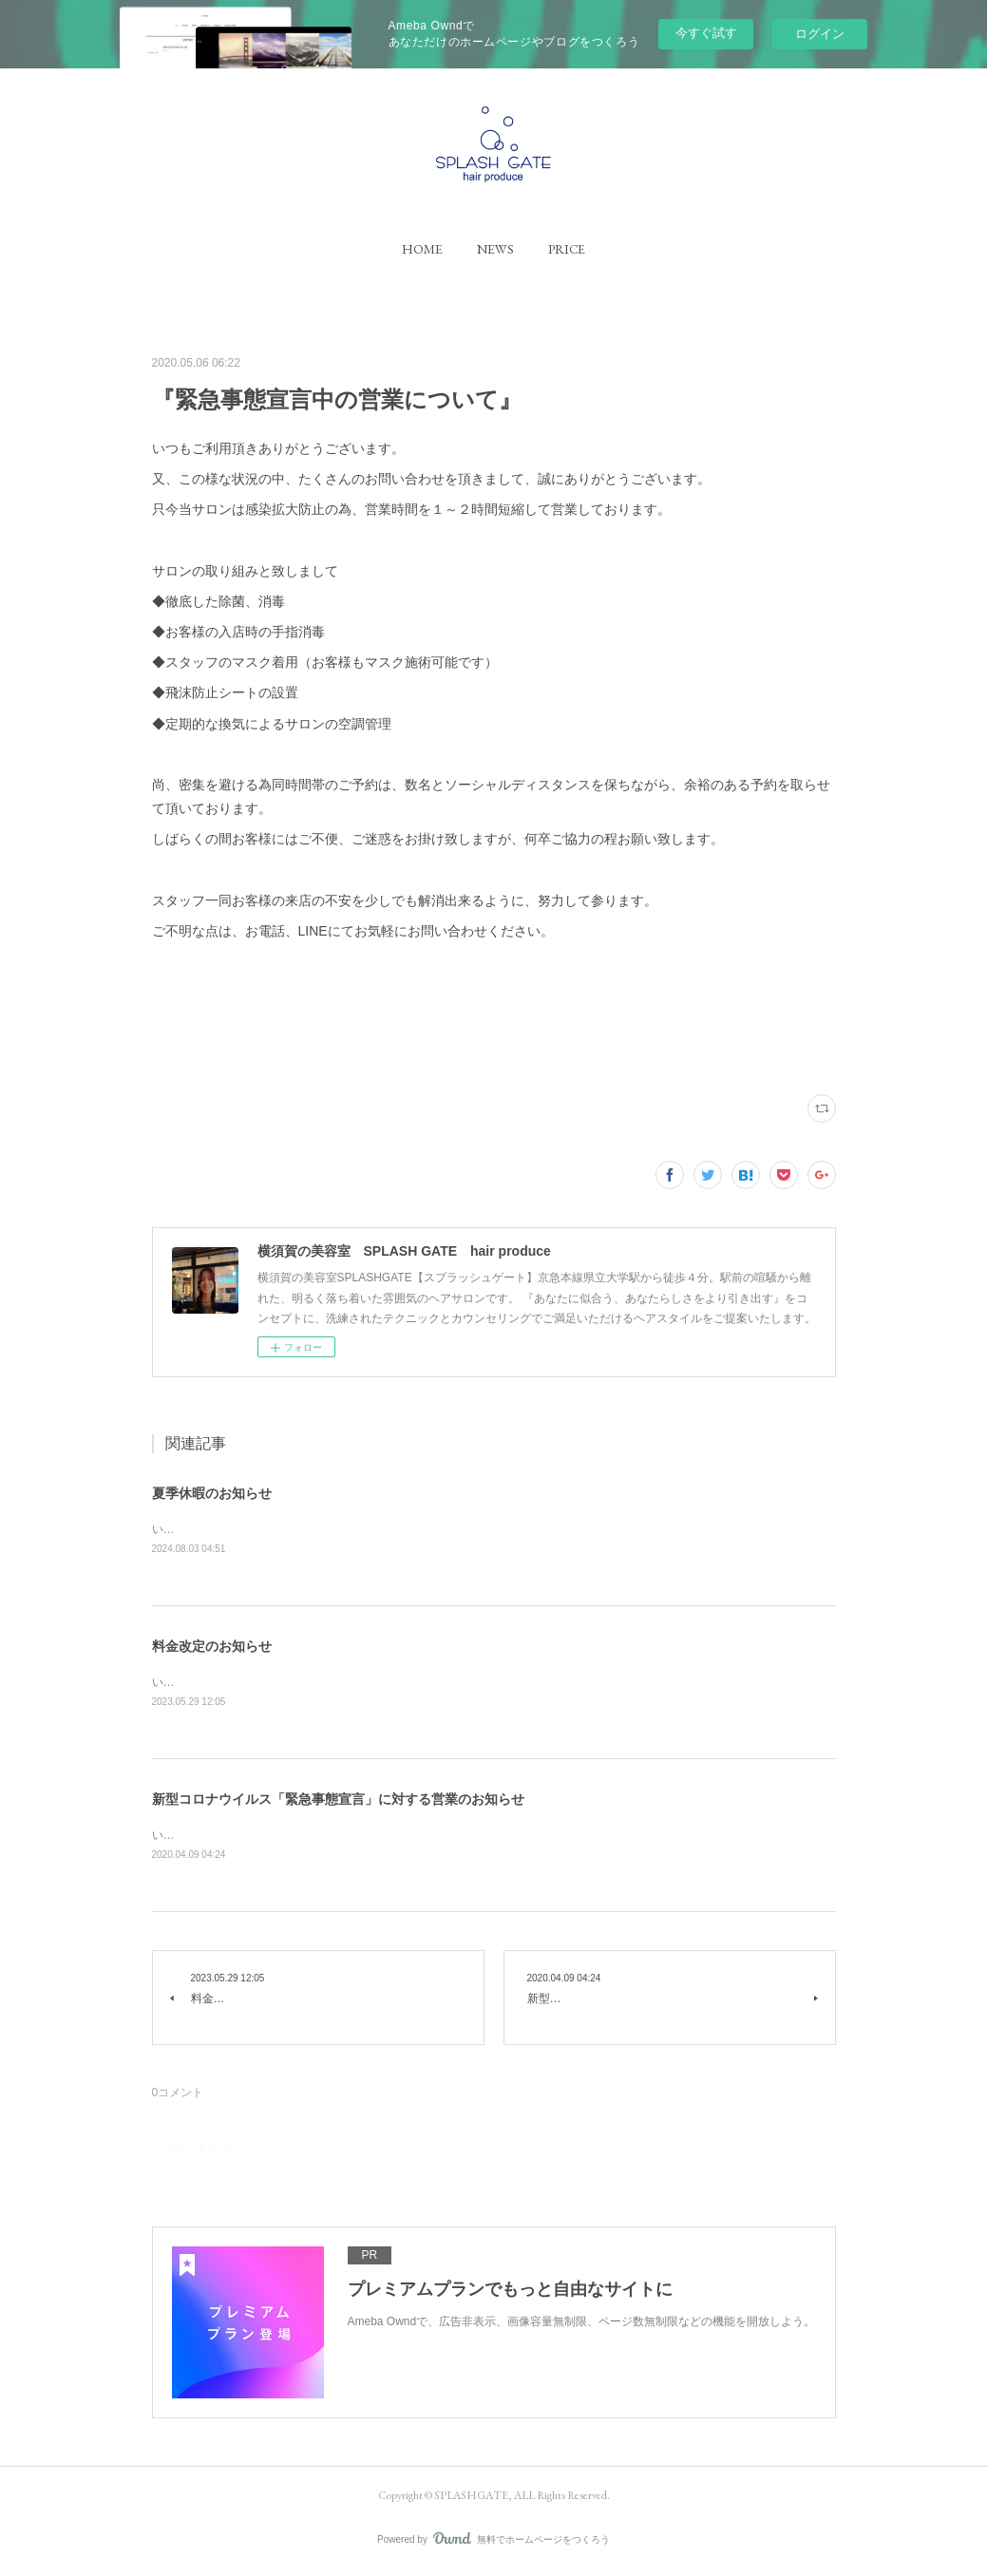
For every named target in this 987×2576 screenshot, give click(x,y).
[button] (422, 248)
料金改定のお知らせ (212, 1647)
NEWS (495, 248)
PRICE (566, 248)
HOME (422, 248)
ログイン (820, 34)
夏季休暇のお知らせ (212, 1493)
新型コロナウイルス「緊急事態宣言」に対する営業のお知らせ (338, 1801)
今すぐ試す (706, 33)
